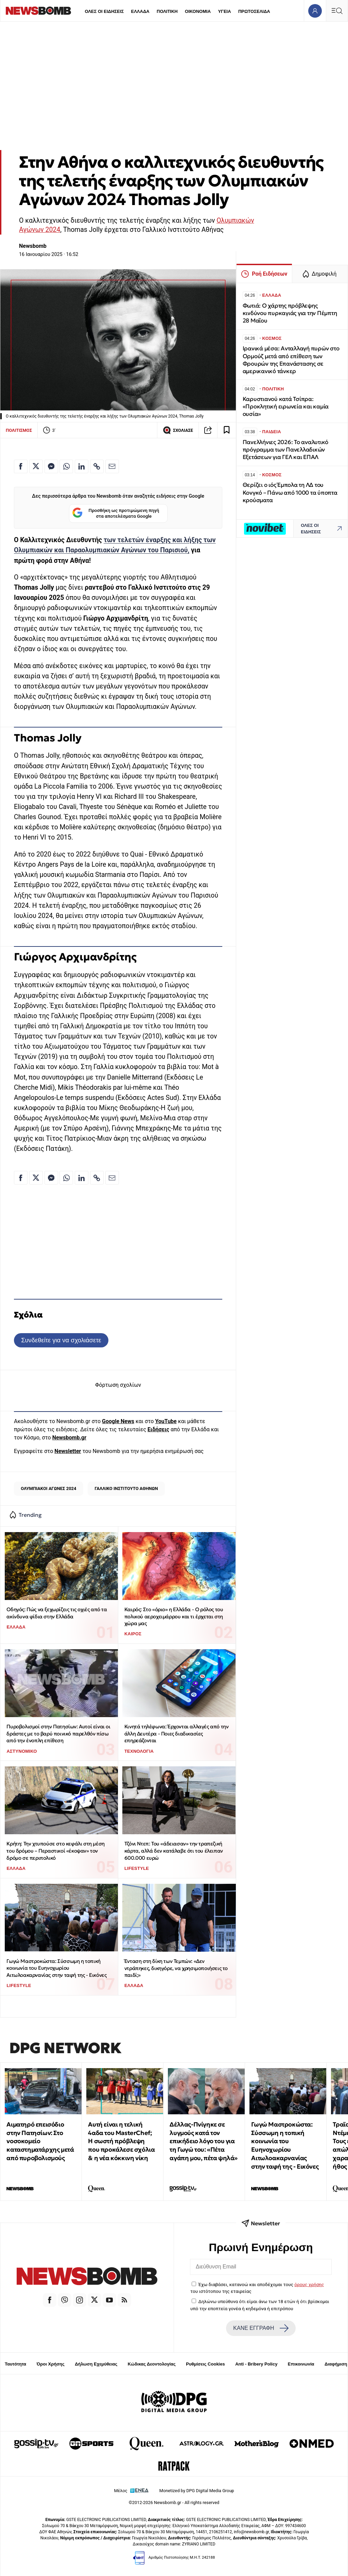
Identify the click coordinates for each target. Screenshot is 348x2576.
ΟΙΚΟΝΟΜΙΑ (198, 11)
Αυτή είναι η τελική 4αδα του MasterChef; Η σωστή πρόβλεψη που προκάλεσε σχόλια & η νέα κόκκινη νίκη (121, 2141)
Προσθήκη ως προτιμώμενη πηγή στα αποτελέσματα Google (115, 513)
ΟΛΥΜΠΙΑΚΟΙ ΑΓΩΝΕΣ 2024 (48, 1488)
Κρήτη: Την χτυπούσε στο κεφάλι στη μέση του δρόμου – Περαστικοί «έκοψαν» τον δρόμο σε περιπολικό (55, 1850)
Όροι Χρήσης (51, 2364)
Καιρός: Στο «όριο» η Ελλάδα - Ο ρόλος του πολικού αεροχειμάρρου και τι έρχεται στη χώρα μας (173, 1616)
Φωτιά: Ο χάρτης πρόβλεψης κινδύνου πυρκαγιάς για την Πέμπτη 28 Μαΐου (290, 313)
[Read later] (227, 430)
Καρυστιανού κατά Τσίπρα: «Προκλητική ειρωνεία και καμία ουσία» (286, 406)
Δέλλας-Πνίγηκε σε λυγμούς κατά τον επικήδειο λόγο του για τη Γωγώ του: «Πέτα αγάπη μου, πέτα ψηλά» (204, 2141)
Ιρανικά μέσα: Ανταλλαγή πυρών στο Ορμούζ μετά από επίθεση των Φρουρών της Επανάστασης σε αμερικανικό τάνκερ (291, 359)
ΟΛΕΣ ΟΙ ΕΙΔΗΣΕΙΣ (104, 11)
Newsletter (67, 1451)
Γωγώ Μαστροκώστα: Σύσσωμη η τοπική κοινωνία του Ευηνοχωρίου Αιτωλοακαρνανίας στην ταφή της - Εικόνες (56, 1968)
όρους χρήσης (309, 2284)
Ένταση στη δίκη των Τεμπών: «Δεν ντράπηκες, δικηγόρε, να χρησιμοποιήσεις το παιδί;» (176, 1968)
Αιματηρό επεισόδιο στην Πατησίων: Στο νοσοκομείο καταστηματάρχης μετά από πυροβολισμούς (40, 2141)
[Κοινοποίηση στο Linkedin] (81, 466)
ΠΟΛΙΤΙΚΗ (167, 11)
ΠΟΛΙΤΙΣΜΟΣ (19, 430)
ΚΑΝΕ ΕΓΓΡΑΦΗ (260, 2328)
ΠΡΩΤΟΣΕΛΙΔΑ (254, 11)
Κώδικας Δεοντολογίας (152, 2364)
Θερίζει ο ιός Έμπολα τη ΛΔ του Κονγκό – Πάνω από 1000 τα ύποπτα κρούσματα (290, 492)
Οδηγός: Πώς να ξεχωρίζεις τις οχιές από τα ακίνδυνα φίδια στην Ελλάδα (56, 1613)
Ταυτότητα (15, 2364)
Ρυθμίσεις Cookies (205, 2364)
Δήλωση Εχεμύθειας (96, 2364)
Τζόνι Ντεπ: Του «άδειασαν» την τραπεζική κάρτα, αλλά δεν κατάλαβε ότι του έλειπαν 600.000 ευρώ (173, 1850)
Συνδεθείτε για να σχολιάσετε (61, 1340)
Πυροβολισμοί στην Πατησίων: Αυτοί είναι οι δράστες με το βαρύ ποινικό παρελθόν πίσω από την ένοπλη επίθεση (58, 1733)
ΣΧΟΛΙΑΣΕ (178, 430)
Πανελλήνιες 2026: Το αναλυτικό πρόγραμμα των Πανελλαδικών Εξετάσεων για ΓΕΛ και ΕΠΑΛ (285, 450)
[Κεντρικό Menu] (337, 10)
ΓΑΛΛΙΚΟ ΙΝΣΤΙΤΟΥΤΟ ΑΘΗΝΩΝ (126, 1488)
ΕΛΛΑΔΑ (140, 11)
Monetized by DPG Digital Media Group (196, 2490)
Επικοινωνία (301, 2364)
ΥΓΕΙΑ (224, 11)
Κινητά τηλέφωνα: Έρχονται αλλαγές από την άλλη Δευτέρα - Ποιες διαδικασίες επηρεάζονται (176, 1733)
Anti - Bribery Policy (256, 2364)
